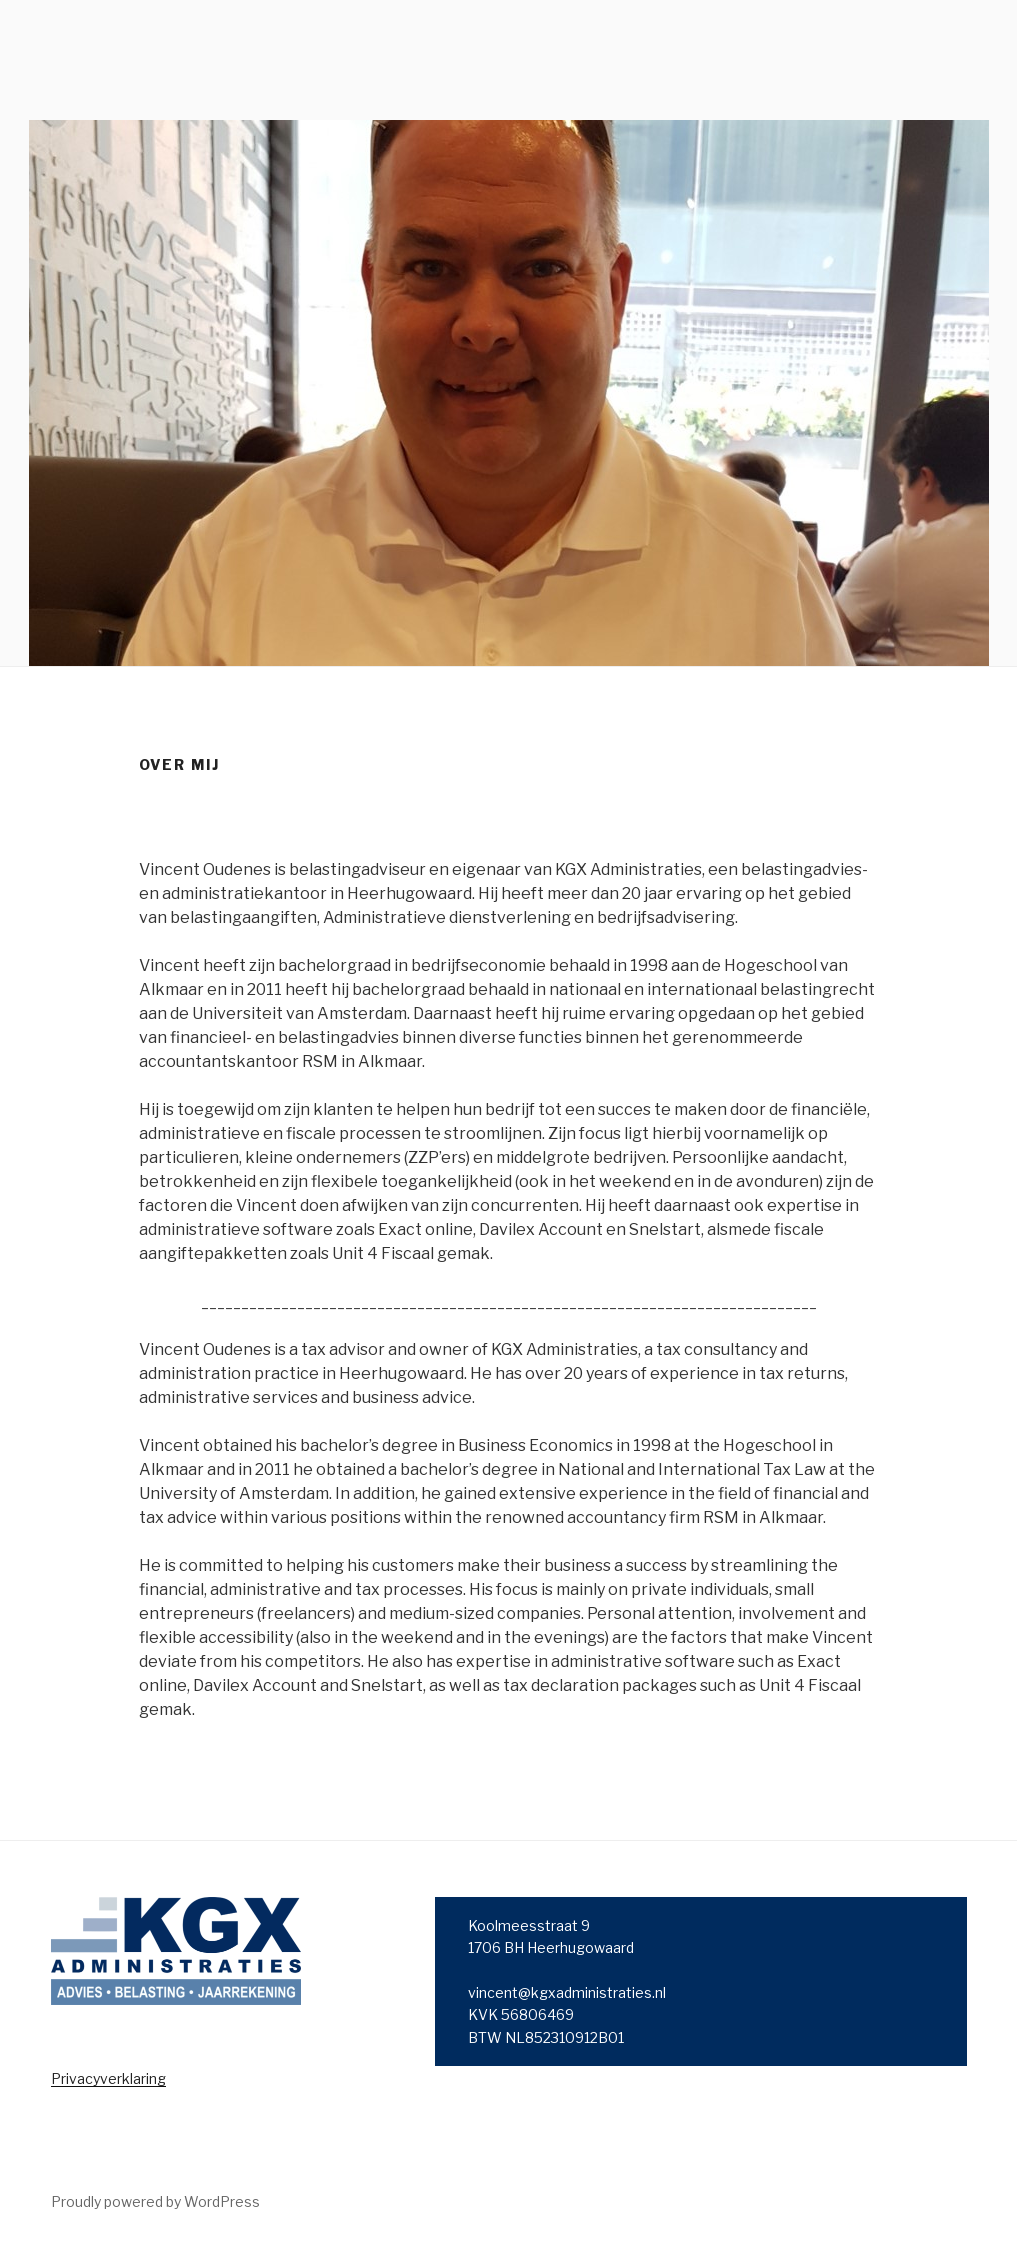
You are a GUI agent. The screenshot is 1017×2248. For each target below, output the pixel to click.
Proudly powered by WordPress (155, 2201)
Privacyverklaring (108, 2078)
